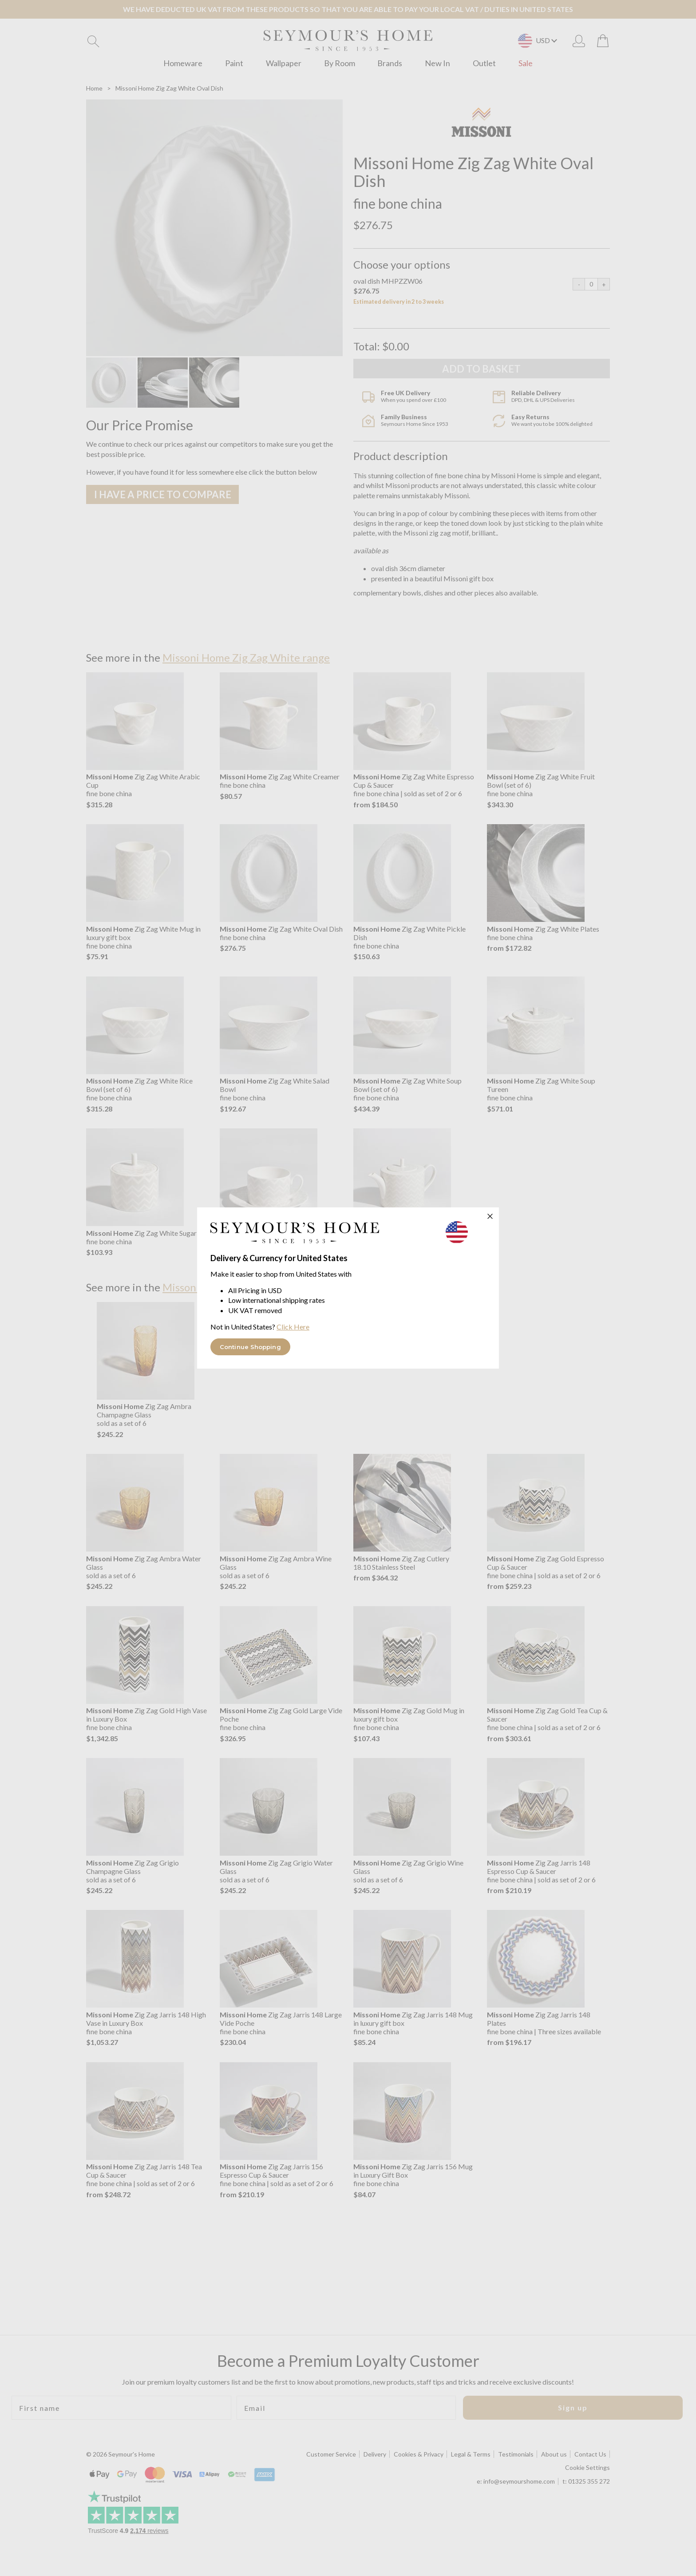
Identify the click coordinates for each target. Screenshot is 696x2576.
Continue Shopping (250, 1346)
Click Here (293, 1326)
